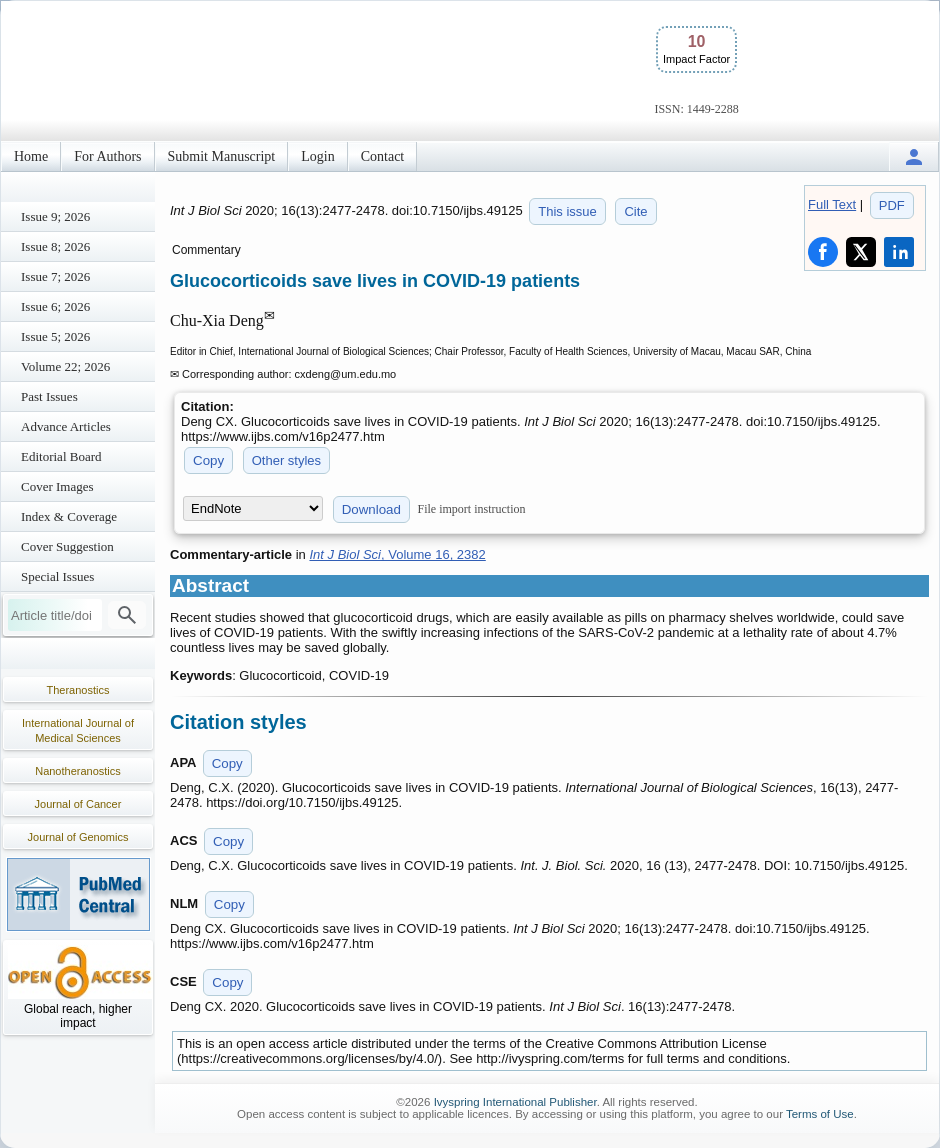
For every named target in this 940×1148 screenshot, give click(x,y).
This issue (567, 211)
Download (371, 509)
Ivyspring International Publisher (515, 1102)
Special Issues (57, 576)
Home (31, 156)
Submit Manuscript (222, 156)
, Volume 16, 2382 (397, 554)
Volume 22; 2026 (65, 366)
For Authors (107, 156)
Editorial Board (61, 456)
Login (317, 156)
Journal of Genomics (78, 837)
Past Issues (49, 396)
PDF (892, 205)
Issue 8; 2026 (55, 246)
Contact (383, 156)
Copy (208, 460)
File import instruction (472, 509)
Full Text (832, 204)
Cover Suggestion (67, 546)
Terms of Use (820, 1114)
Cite (635, 211)
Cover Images (57, 486)
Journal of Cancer (78, 804)
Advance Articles (66, 426)
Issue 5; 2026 (55, 336)
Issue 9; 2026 (55, 216)
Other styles (286, 460)
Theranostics (78, 690)
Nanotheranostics (78, 771)
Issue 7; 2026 (55, 276)
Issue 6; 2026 (55, 306)
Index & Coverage (69, 516)
